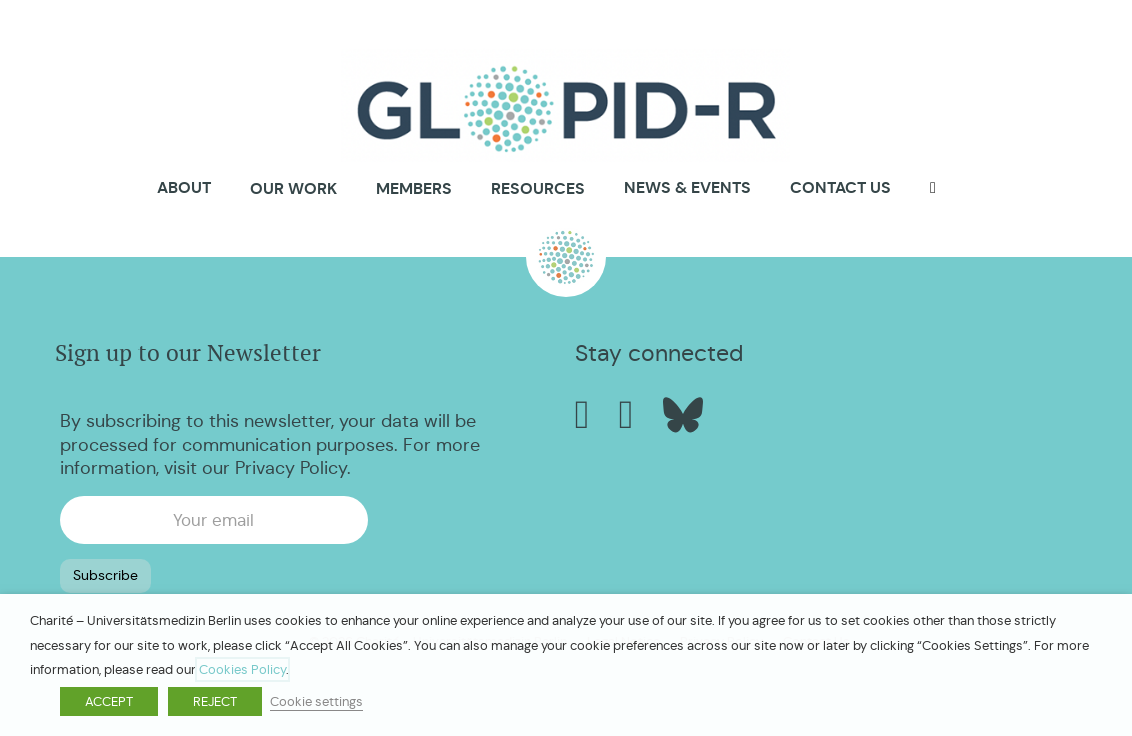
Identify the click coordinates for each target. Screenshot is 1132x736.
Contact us (840, 187)
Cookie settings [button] (316, 701)
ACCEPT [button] (109, 701)
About (184, 188)
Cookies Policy (242, 669)
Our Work (293, 188)
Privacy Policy (291, 468)
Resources (538, 188)
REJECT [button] (215, 701)
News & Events (687, 187)
